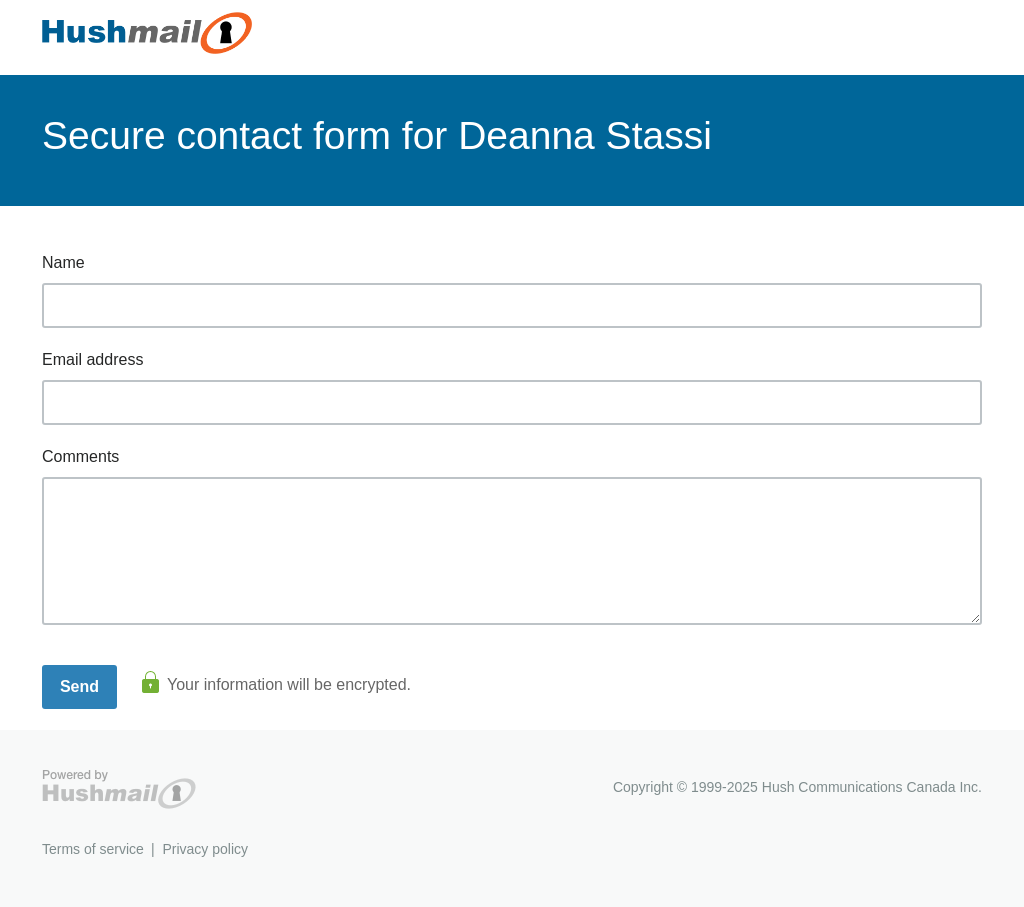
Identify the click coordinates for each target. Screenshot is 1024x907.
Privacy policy (205, 849)
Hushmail (119, 789)
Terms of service (93, 849)
